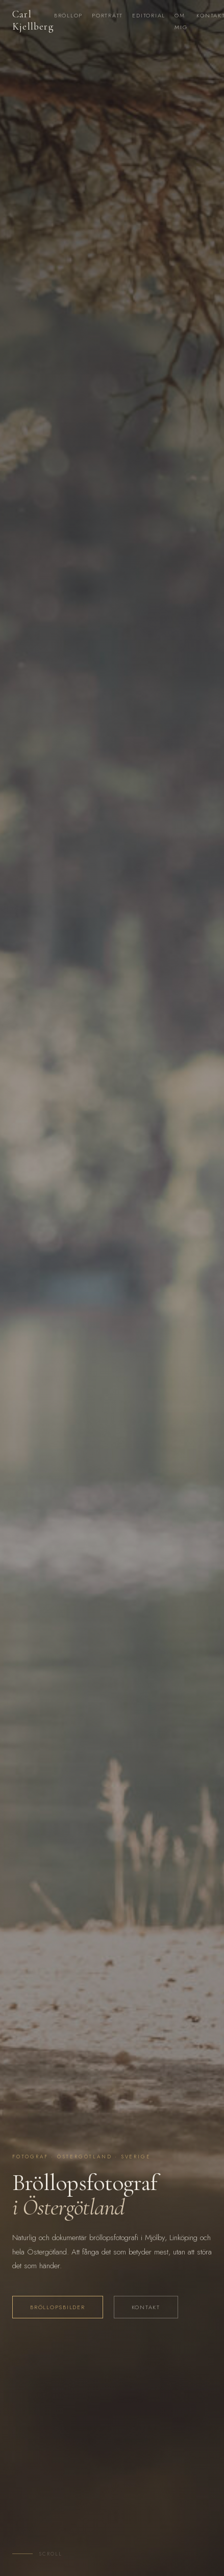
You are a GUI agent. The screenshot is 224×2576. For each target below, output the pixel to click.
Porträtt (107, 15)
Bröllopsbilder (57, 2307)
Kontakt (146, 2307)
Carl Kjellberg (33, 20)
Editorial (148, 15)
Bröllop (68, 15)
